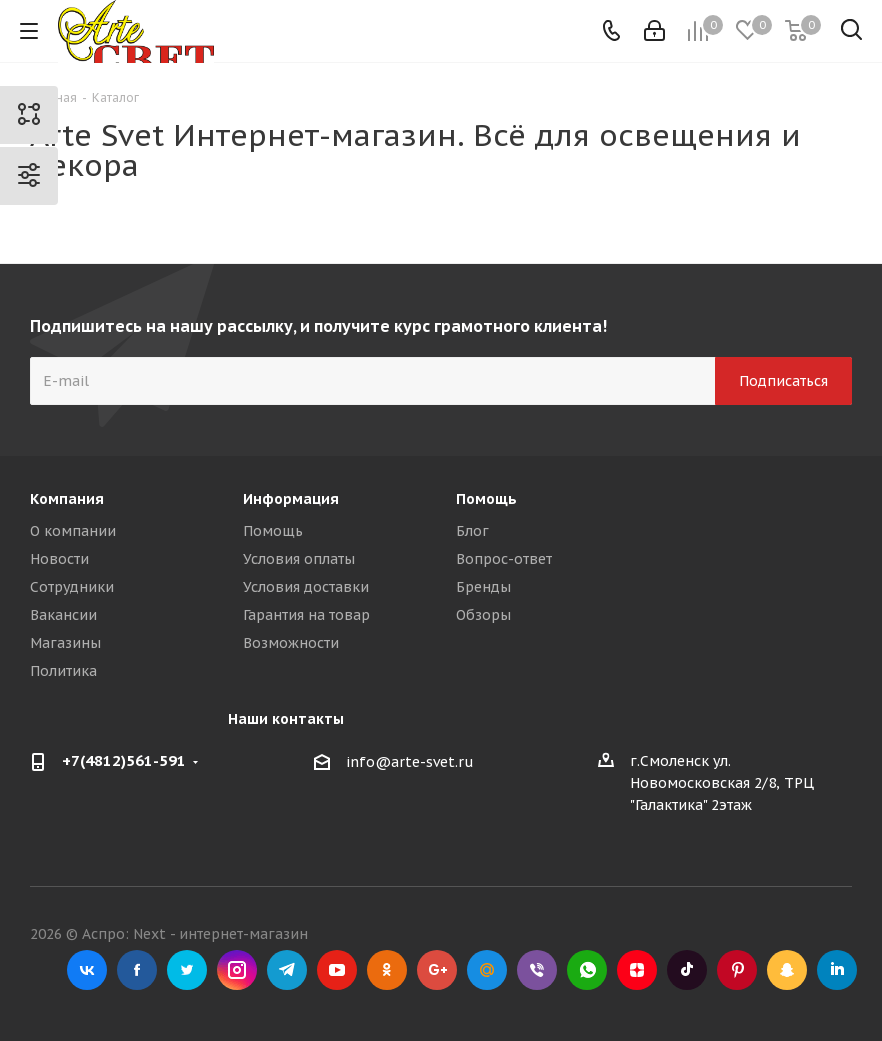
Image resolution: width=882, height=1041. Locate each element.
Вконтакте (87, 970)
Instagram (237, 970)
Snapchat (787, 970)
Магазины (65, 643)
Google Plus (437, 970)
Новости (59, 559)
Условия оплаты (299, 559)
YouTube (337, 970)
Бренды (483, 587)
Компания (67, 499)
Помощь (273, 531)
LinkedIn (837, 970)
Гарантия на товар (306, 615)
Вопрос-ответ (504, 559)
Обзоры (483, 615)
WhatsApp (587, 970)
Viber (537, 970)
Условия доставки (306, 587)
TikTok (687, 970)
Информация (291, 499)
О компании (73, 531)
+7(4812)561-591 (124, 760)
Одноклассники (387, 970)
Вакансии (63, 615)
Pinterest (737, 970)
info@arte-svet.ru (410, 762)
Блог (472, 531)
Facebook (137, 970)
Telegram (287, 970)
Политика (63, 671)
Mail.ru (487, 970)
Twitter (187, 970)
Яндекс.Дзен (637, 970)
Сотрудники (72, 587)
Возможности (291, 643)
